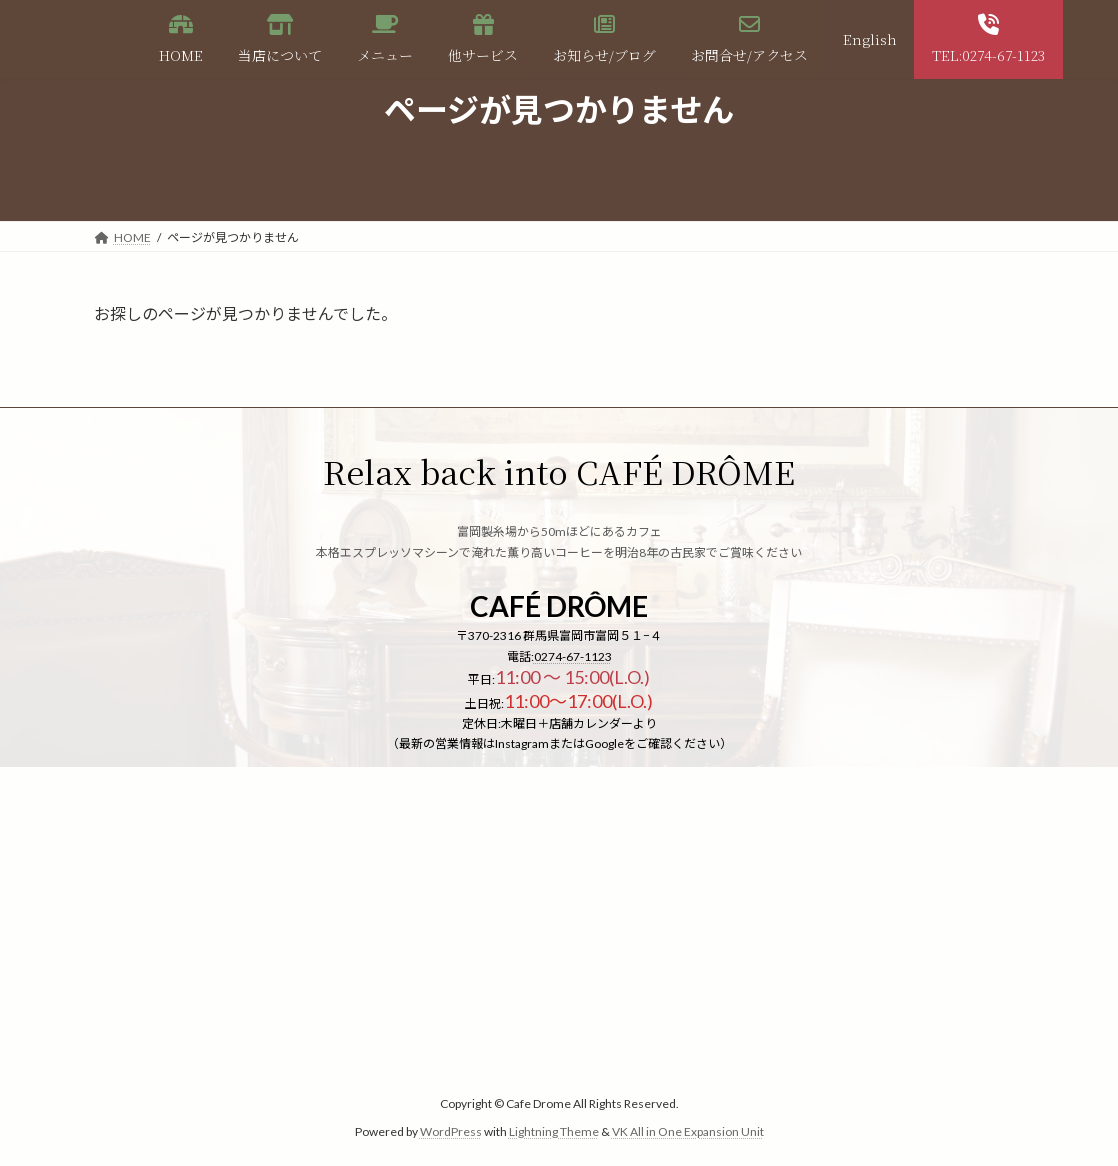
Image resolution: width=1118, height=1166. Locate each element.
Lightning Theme (554, 1131)
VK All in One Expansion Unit (688, 1131)
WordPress (451, 1131)
